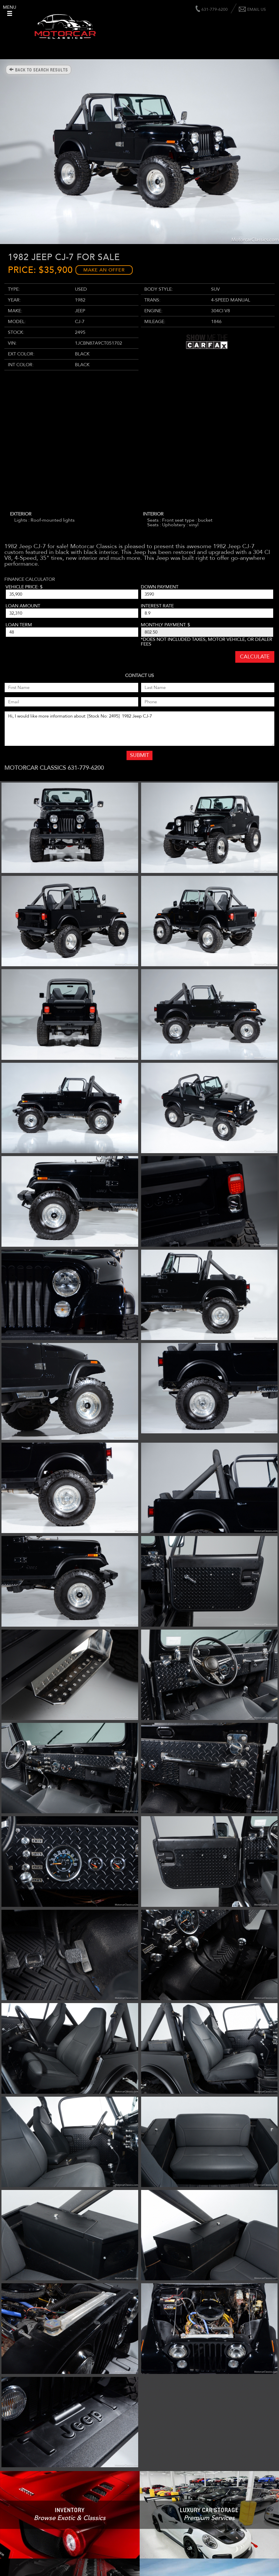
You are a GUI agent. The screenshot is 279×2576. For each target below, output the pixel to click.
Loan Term (19, 624)
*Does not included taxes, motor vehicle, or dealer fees (206, 641)
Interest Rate (157, 606)
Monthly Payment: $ (165, 624)
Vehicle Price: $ (24, 587)
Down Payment (159, 587)
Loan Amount (23, 606)
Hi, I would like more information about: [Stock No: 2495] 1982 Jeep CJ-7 (139, 728)
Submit (139, 755)
